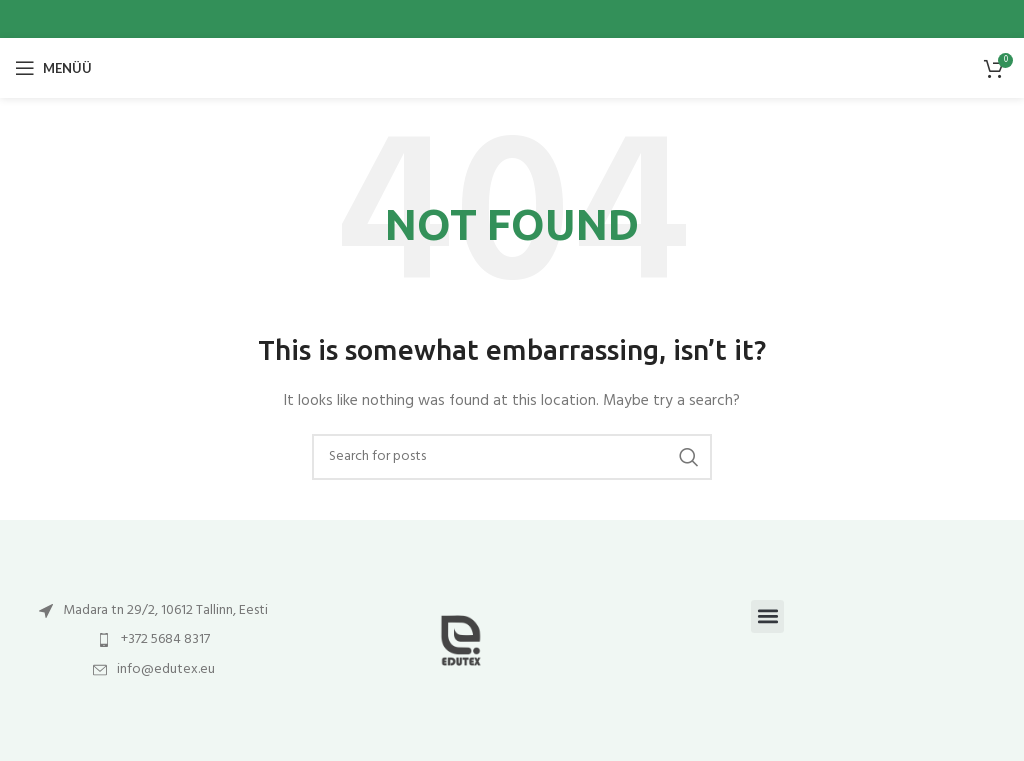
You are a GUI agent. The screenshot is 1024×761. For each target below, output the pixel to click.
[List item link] (153, 611)
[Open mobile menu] (53, 68)
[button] (767, 616)
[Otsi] (512, 457)
